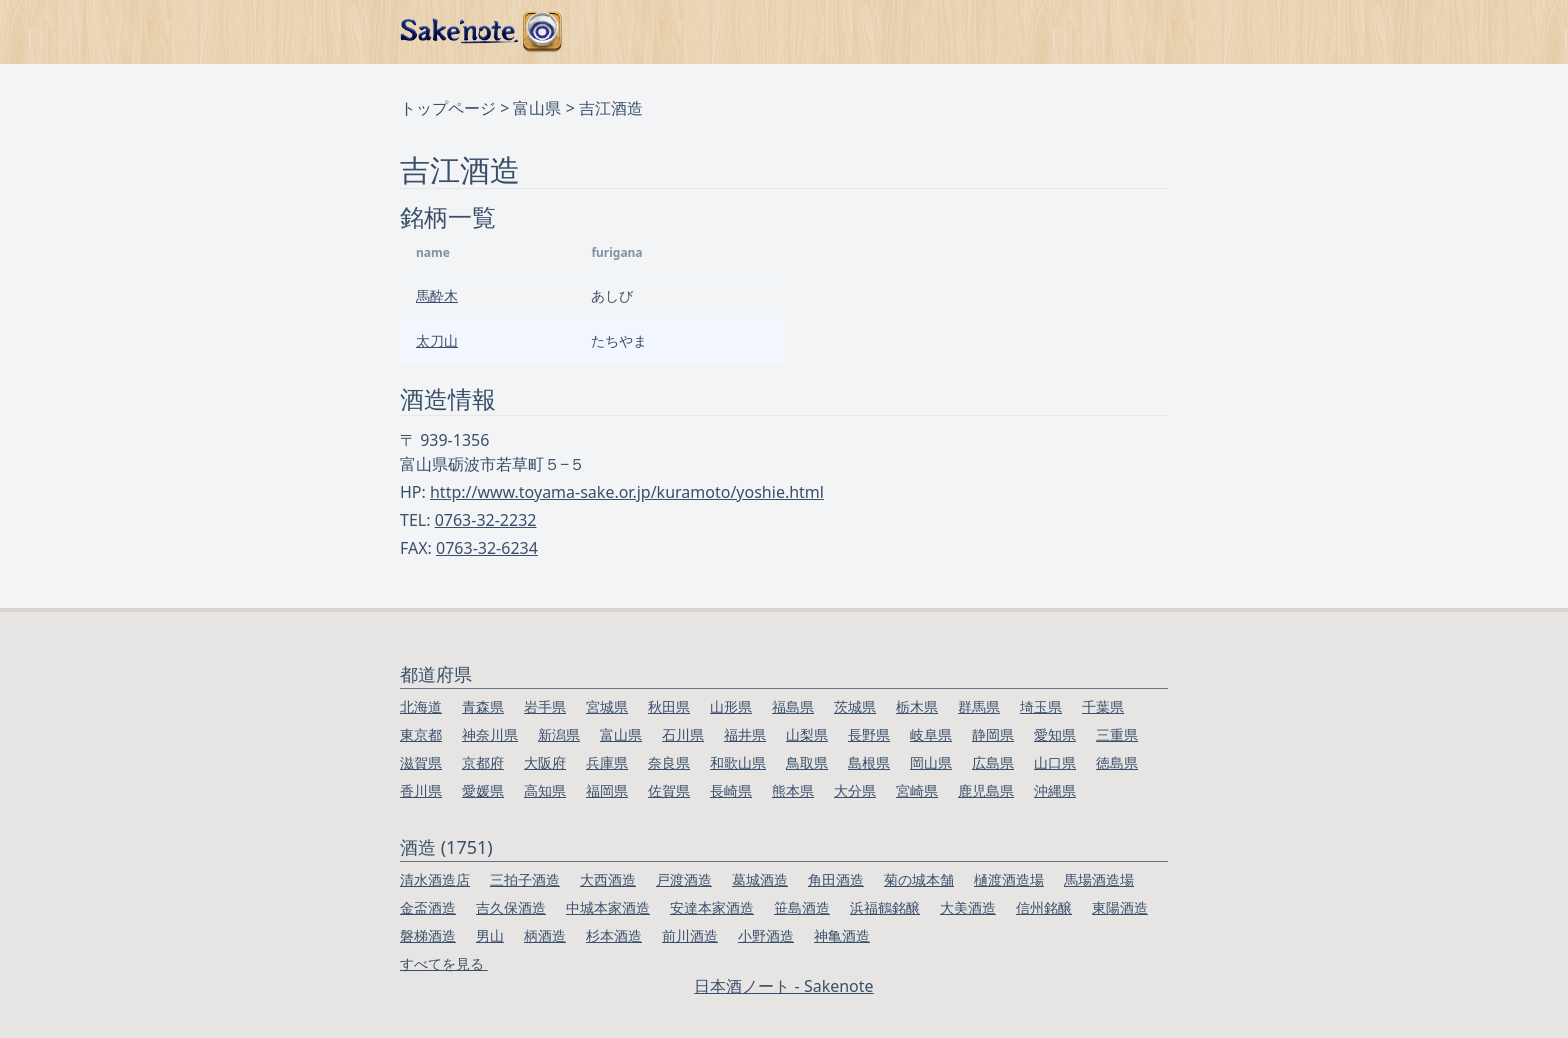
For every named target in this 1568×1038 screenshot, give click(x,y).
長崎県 (731, 790)
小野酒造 (766, 935)
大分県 (855, 790)
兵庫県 (607, 762)
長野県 (869, 734)
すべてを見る (444, 963)
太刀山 (437, 340)
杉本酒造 (614, 935)
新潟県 (559, 734)
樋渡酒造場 (1009, 879)
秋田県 (669, 706)
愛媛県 (483, 790)
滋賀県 (421, 762)
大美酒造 (968, 907)
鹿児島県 (986, 790)
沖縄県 (1055, 790)
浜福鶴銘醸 (885, 907)
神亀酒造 (842, 935)
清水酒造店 (435, 879)
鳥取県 (807, 762)
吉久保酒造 (511, 907)
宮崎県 (917, 790)
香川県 (421, 790)
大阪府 (545, 762)
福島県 (793, 706)
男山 (490, 935)
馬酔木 (437, 295)
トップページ (448, 108)
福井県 (745, 734)
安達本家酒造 (712, 907)
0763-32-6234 (487, 548)
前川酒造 (690, 935)
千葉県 (1103, 706)
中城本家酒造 (608, 907)
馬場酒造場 (1099, 879)
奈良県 (669, 762)
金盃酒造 (428, 907)
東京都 (421, 734)
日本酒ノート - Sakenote (783, 986)
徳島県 (1117, 762)
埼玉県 (1041, 706)
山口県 (1055, 762)
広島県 (993, 762)
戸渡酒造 (684, 879)
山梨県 (807, 734)
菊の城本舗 (919, 879)
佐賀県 (669, 790)
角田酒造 (836, 879)
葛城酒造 (760, 879)
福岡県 (607, 790)
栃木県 (917, 706)
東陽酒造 (1120, 907)
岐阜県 (931, 734)
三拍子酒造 (525, 879)
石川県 (683, 734)
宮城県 (607, 706)
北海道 (421, 706)
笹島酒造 (802, 907)
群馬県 (979, 706)
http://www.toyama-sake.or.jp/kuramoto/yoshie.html (627, 492)
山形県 (731, 706)
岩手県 (545, 706)
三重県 (1117, 734)
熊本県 (793, 790)
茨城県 (855, 706)
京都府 (483, 762)
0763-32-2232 (486, 520)
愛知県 (1055, 734)
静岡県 (993, 734)
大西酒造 (608, 879)
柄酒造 (545, 935)
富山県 (537, 108)
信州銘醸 (1044, 907)
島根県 (869, 762)
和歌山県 (738, 762)
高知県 (545, 790)
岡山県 (931, 762)
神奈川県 (490, 734)
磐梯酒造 (428, 935)
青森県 (483, 706)
